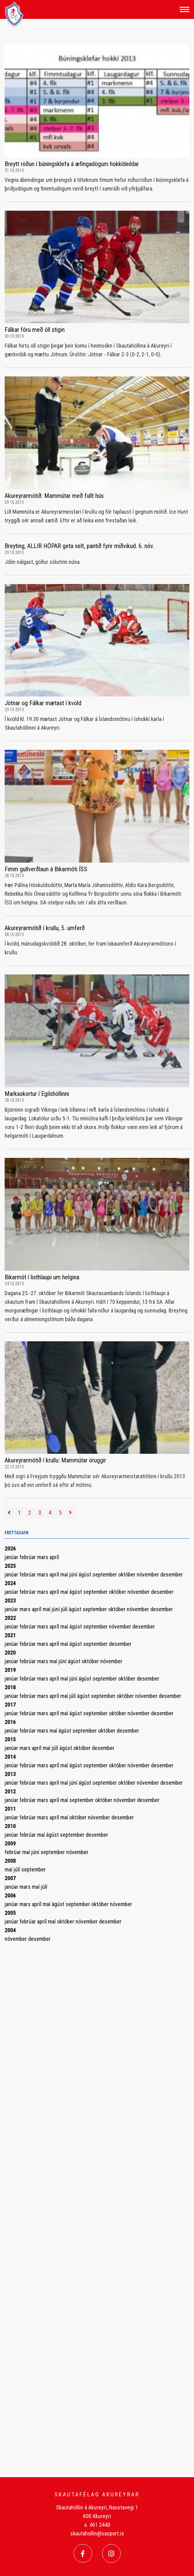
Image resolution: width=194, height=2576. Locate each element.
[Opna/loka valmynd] (184, 9)
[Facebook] (83, 2553)
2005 (10, 1913)
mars (43, 1557)
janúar (12, 1557)
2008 (10, 1860)
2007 (10, 1878)
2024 (10, 1583)
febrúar (28, 1557)
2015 (10, 1739)
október (127, 1574)
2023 (10, 1600)
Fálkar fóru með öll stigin (35, 329)
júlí (65, 1609)
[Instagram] (111, 2553)
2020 (10, 1652)
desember (171, 1574)
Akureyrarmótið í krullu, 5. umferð (45, 928)
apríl (54, 1557)
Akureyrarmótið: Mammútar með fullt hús (54, 495)
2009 (10, 1843)
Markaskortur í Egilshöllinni (37, 1093)
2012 (10, 1791)
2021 (10, 1635)
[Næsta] (70, 1512)
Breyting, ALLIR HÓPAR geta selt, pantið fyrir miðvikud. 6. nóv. (79, 546)
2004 (10, 1930)
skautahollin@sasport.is (97, 2533)
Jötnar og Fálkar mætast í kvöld (43, 703)
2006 (10, 1895)
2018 (10, 1687)
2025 (10, 1566)
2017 (10, 1704)
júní (74, 1574)
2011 (10, 1808)
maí (64, 1574)
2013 (10, 1774)
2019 (10, 1670)
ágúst (86, 1574)
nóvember (148, 1574)
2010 (10, 1826)
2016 (10, 1722)
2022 (10, 1618)
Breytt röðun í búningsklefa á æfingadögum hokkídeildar (72, 164)
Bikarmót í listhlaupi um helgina (42, 1277)
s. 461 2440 (97, 2524)
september (105, 1574)
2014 (10, 1756)
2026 (10, 1548)
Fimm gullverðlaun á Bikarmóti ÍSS (46, 869)
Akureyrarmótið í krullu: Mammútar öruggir (55, 1460)
